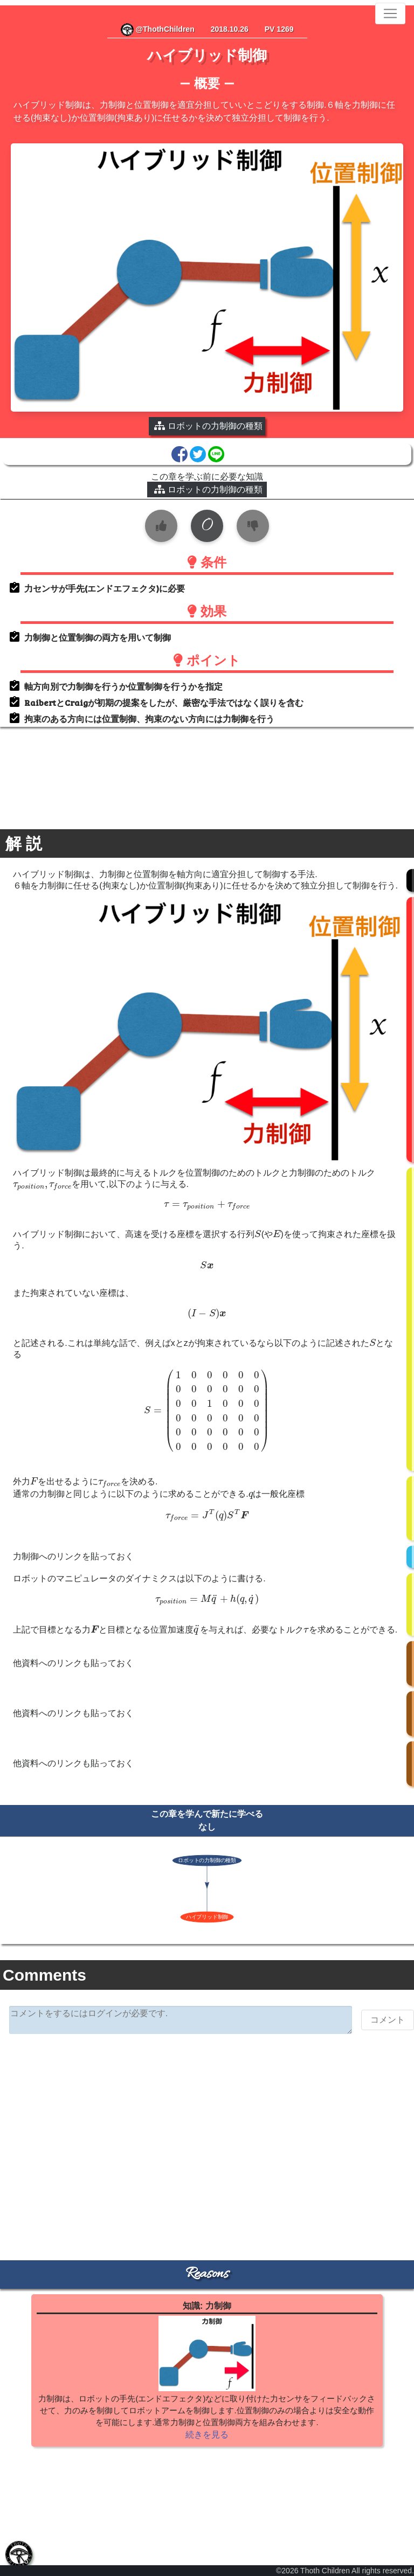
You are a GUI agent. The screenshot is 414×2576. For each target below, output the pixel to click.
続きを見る (207, 2434)
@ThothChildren (158, 29)
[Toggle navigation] (390, 13)
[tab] (18, 2554)
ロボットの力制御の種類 (208, 489)
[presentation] (42, 1186)
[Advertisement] (207, 2125)
